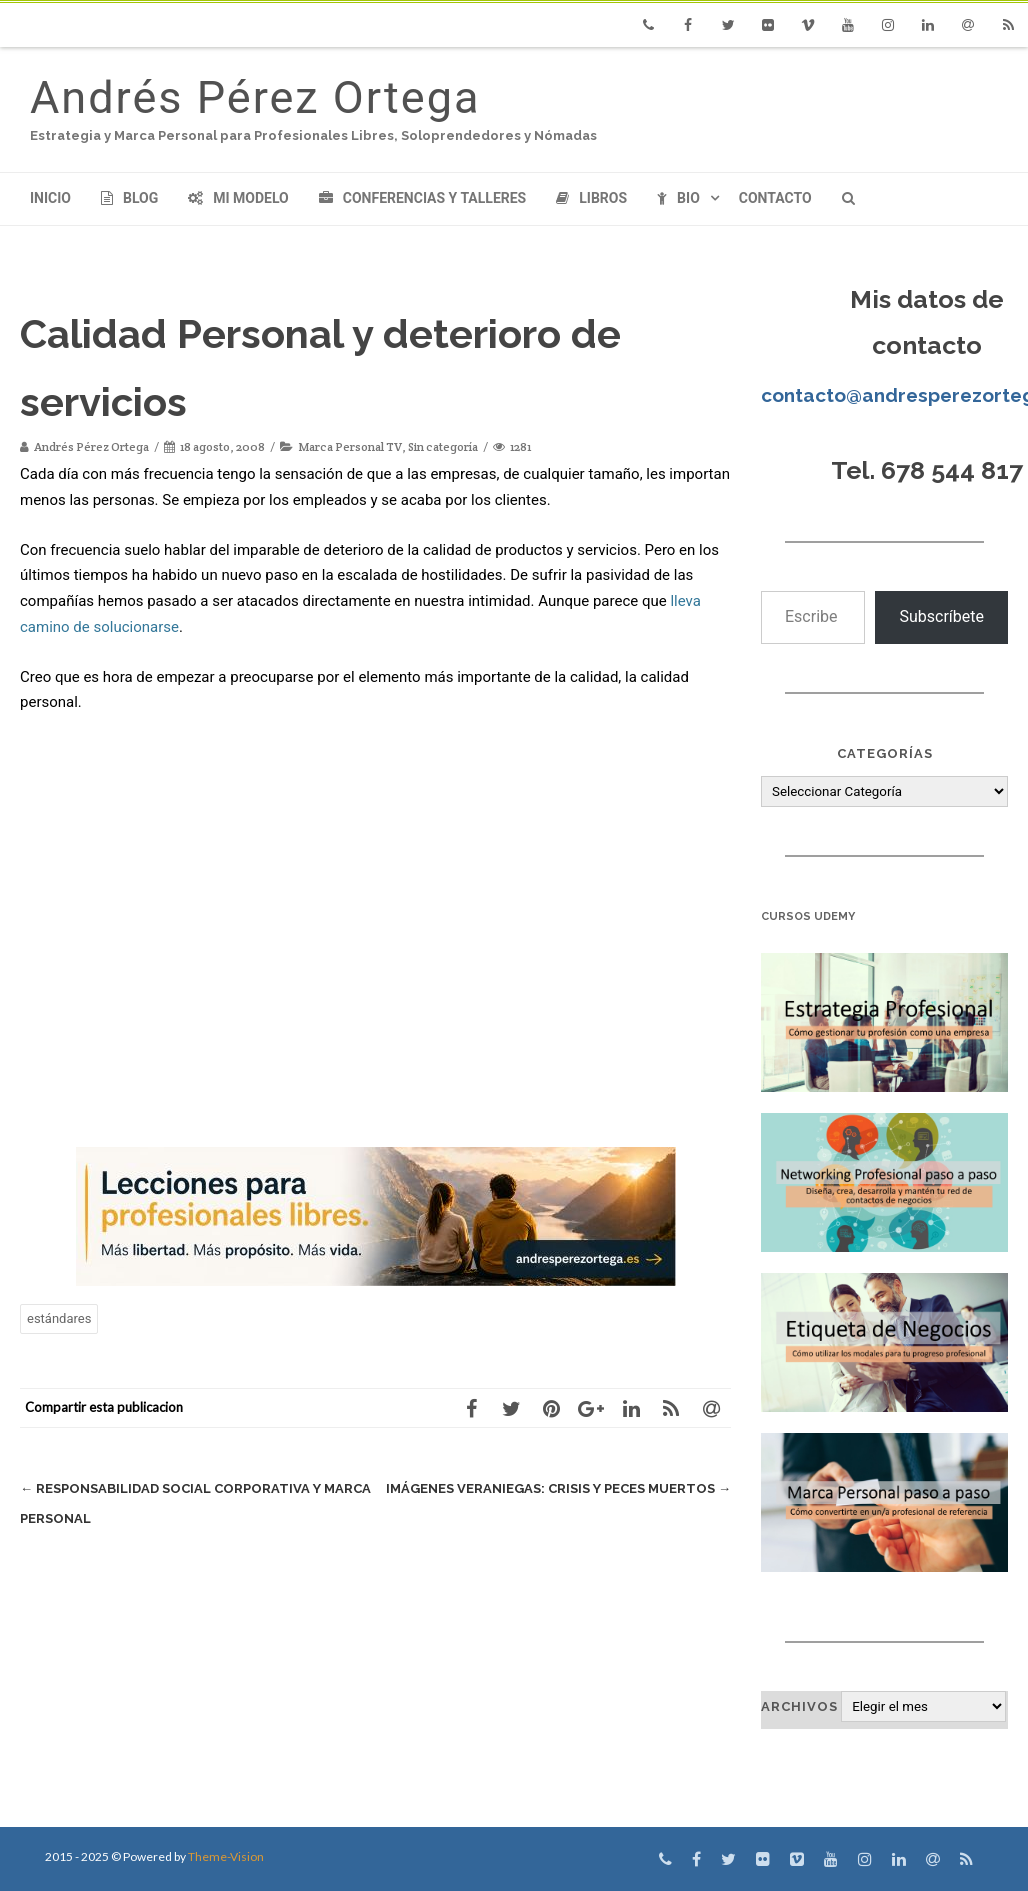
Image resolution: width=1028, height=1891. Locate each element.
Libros (591, 198)
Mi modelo (238, 198)
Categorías (885, 753)
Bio (678, 198)
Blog (129, 198)
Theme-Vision (226, 1856)
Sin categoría (443, 446)
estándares (59, 1318)
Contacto (775, 198)
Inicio (50, 198)
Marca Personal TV (350, 446)
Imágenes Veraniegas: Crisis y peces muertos (558, 1488)
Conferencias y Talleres (422, 198)
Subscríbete (941, 616)
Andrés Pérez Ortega (255, 97)
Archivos (799, 1706)
